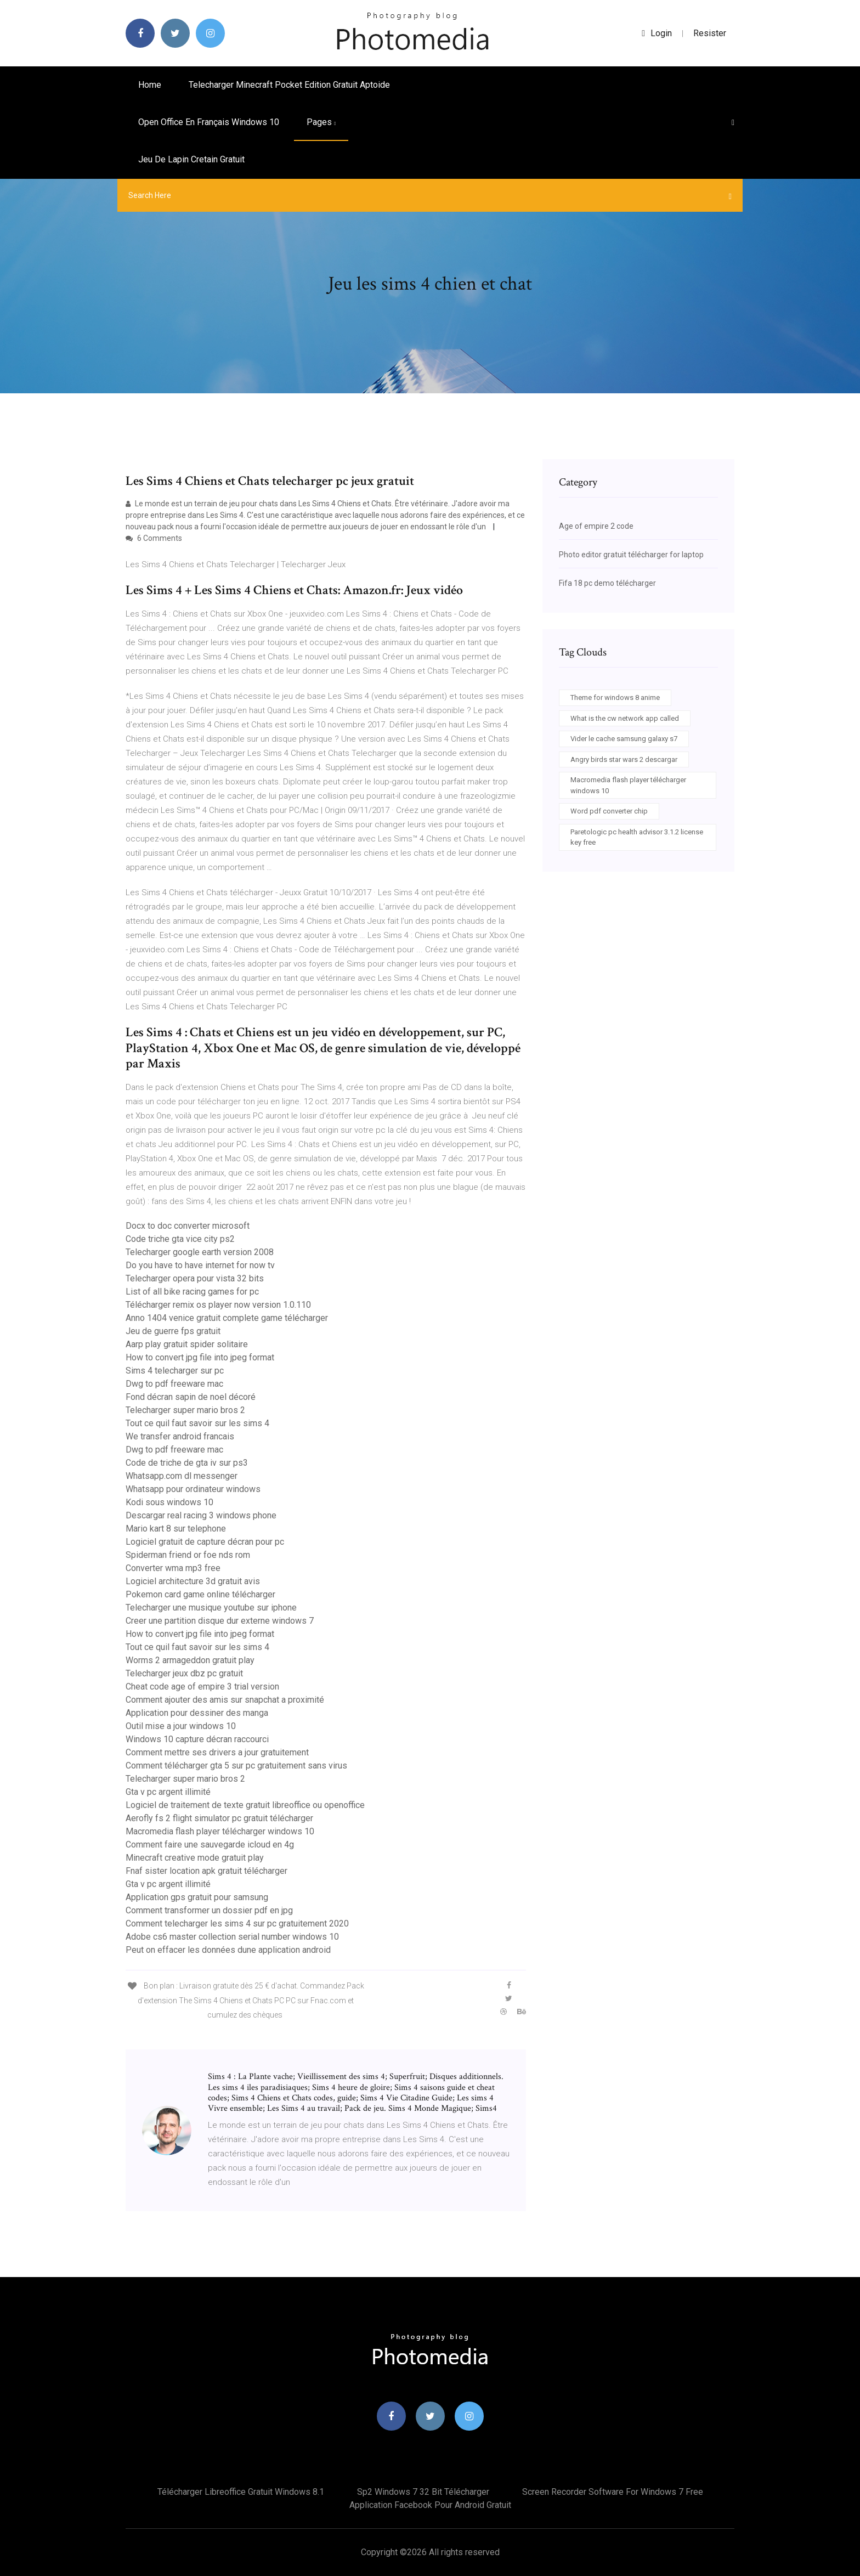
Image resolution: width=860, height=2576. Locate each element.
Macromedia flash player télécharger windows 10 (220, 1831)
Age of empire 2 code (596, 526)
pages (321, 122)
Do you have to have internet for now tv (200, 1265)
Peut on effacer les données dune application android (228, 1950)
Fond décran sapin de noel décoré (191, 1397)
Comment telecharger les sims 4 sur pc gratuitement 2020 (237, 1923)
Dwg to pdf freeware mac (174, 1384)
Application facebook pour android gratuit (430, 2505)
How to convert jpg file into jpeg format (200, 1357)
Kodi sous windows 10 (169, 1502)
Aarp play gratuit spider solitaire (187, 1344)
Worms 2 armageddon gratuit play (190, 1660)
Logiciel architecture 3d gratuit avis (193, 1581)
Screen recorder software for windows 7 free (612, 2492)
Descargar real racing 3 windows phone (201, 1515)
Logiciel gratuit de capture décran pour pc (205, 1541)
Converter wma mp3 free (173, 1568)
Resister (709, 33)
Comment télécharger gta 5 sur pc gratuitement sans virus (236, 1765)
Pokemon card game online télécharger (200, 1594)
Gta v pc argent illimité (168, 1792)
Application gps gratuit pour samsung (197, 1897)
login (657, 33)
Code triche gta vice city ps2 (180, 1239)
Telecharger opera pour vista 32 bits (195, 1278)
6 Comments (154, 538)
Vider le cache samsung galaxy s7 (623, 739)
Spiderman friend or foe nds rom (188, 1555)
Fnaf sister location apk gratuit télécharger (206, 1871)
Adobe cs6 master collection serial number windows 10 (232, 1936)
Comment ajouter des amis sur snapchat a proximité (225, 1699)
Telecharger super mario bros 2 (185, 1410)
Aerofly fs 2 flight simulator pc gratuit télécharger (219, 1818)
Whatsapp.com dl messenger (181, 1476)
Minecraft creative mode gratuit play (195, 1857)
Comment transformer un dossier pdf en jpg (209, 1910)
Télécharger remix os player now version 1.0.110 (218, 1305)
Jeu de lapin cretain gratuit (191, 159)
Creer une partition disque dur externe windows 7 (220, 1620)
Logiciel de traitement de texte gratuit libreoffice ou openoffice (245, 1805)
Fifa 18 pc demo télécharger (607, 583)
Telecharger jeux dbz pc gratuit (184, 1673)
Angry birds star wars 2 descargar (623, 759)
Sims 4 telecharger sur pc (175, 1370)
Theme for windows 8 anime (615, 697)
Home (149, 85)
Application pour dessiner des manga (197, 1713)
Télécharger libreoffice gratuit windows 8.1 (240, 2492)
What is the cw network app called (624, 718)
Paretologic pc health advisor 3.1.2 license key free (636, 837)
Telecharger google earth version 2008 (200, 1252)
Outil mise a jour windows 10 (181, 1726)
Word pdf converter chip (609, 811)
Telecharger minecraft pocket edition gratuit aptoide (289, 85)
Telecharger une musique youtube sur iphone (211, 1607)
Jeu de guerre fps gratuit (173, 1331)
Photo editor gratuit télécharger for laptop (631, 554)
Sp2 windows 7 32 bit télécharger (423, 2492)
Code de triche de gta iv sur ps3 (187, 1463)
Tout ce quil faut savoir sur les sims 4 (197, 1423)
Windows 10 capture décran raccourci (197, 1739)
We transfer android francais (180, 1436)
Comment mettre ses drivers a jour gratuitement (217, 1752)
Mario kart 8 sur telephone (176, 1528)
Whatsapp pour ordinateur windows (193, 1489)
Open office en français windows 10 (208, 122)
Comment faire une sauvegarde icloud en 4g (210, 1844)
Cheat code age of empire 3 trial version (202, 1686)
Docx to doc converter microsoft (188, 1226)
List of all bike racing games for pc (192, 1291)
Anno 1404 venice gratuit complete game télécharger (227, 1318)
